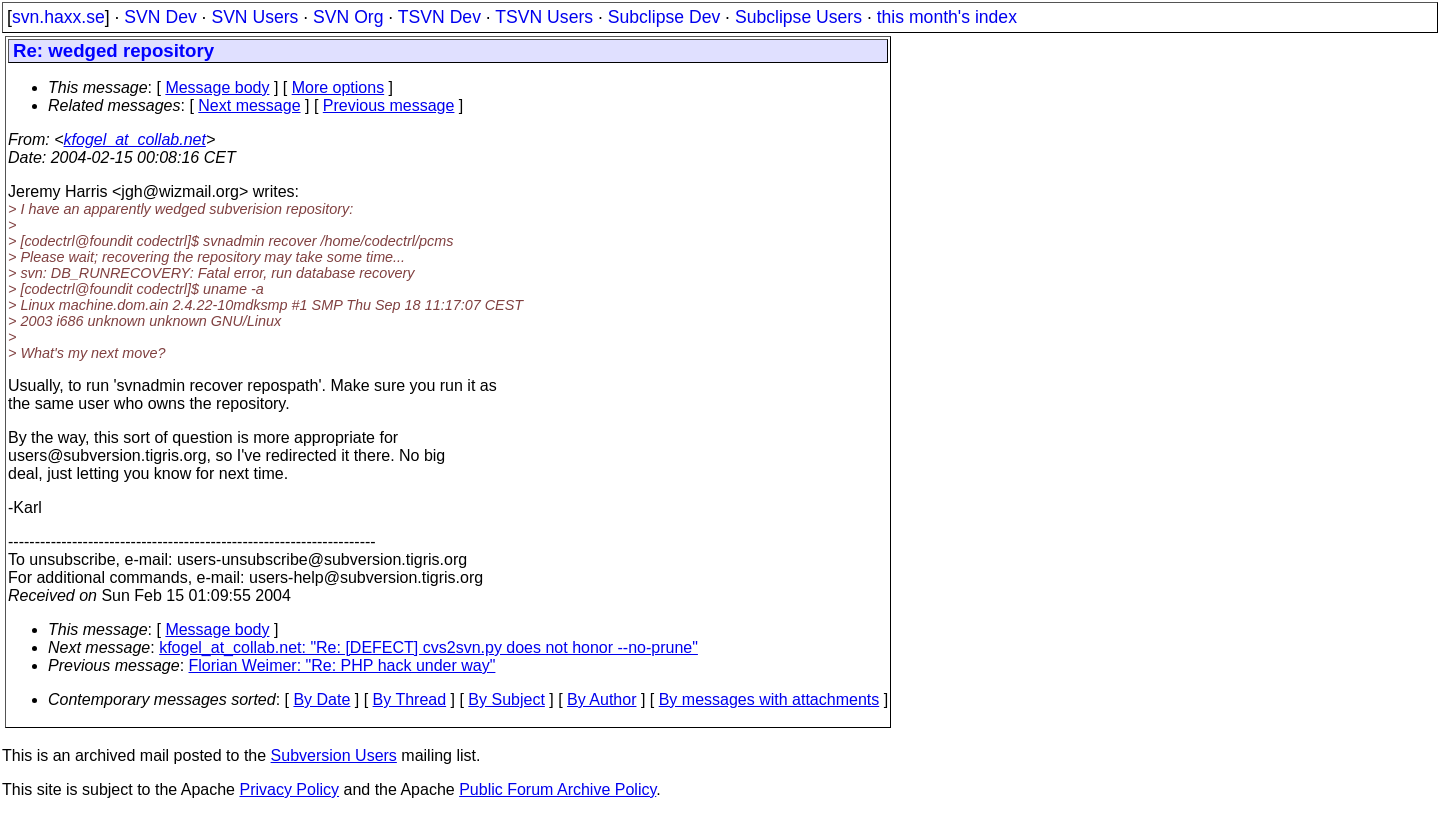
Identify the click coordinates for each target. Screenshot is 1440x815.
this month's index (947, 17)
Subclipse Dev (664, 17)
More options (338, 87)
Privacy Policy (289, 789)
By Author (601, 699)
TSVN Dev (439, 17)
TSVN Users (544, 17)
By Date (321, 699)
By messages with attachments (769, 699)
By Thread (410, 699)
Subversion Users (334, 755)
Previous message (389, 105)
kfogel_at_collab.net (135, 139)
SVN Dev (160, 17)
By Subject (506, 699)
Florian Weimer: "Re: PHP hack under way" (342, 665)
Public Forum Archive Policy (557, 789)
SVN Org (348, 17)
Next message (249, 105)
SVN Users (254, 17)
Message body (217, 87)
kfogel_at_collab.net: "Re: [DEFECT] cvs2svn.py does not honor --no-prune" (428, 647)
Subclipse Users (798, 17)
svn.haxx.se (58, 17)
